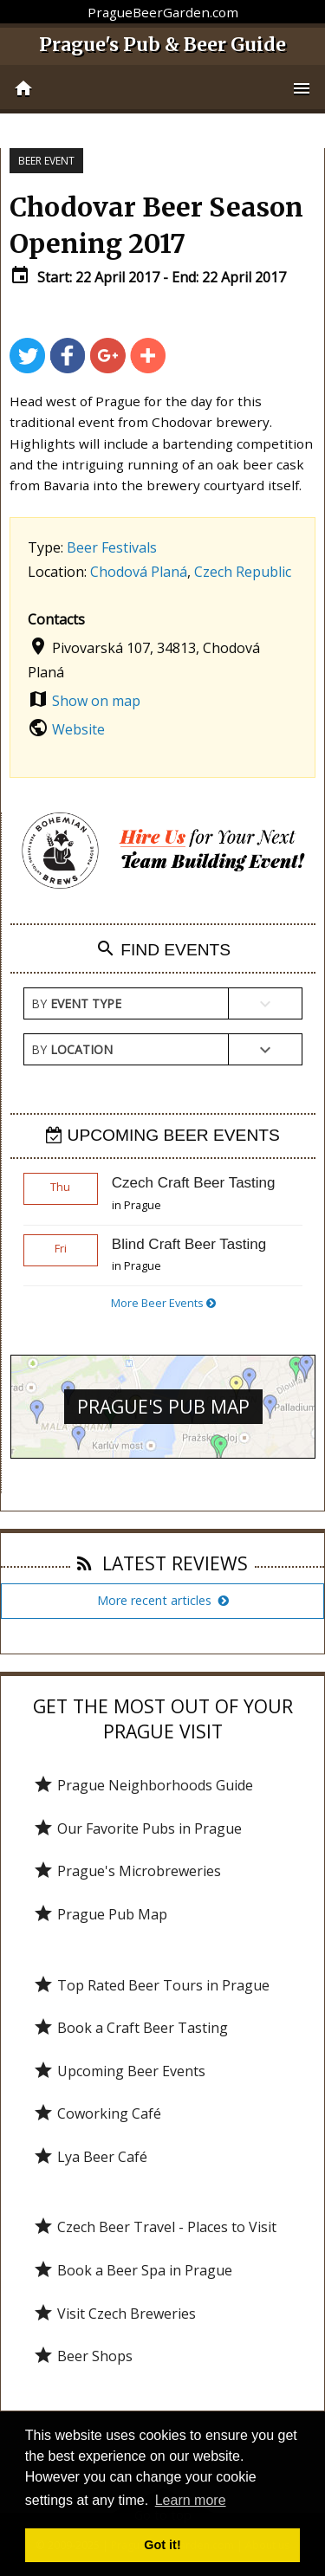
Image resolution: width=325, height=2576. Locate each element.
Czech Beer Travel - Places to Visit (154, 2226)
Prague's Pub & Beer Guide (162, 44)
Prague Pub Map (100, 1914)
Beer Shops (83, 2356)
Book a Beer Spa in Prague (132, 2270)
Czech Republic (242, 571)
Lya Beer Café (90, 2156)
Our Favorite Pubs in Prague (137, 1828)
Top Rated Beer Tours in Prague (151, 1985)
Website (78, 729)
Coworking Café (97, 2113)
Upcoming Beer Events (119, 2071)
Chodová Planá (138, 571)
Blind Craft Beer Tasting (189, 1244)
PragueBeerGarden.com (163, 12)
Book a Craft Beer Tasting (130, 2027)
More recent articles (163, 1600)
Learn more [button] (190, 2500)
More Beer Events (163, 1303)
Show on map (96, 700)
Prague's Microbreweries (127, 1870)
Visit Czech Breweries (114, 2313)
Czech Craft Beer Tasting (194, 1183)
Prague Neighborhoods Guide (143, 1785)
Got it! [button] (162, 2545)
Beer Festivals (112, 547)
